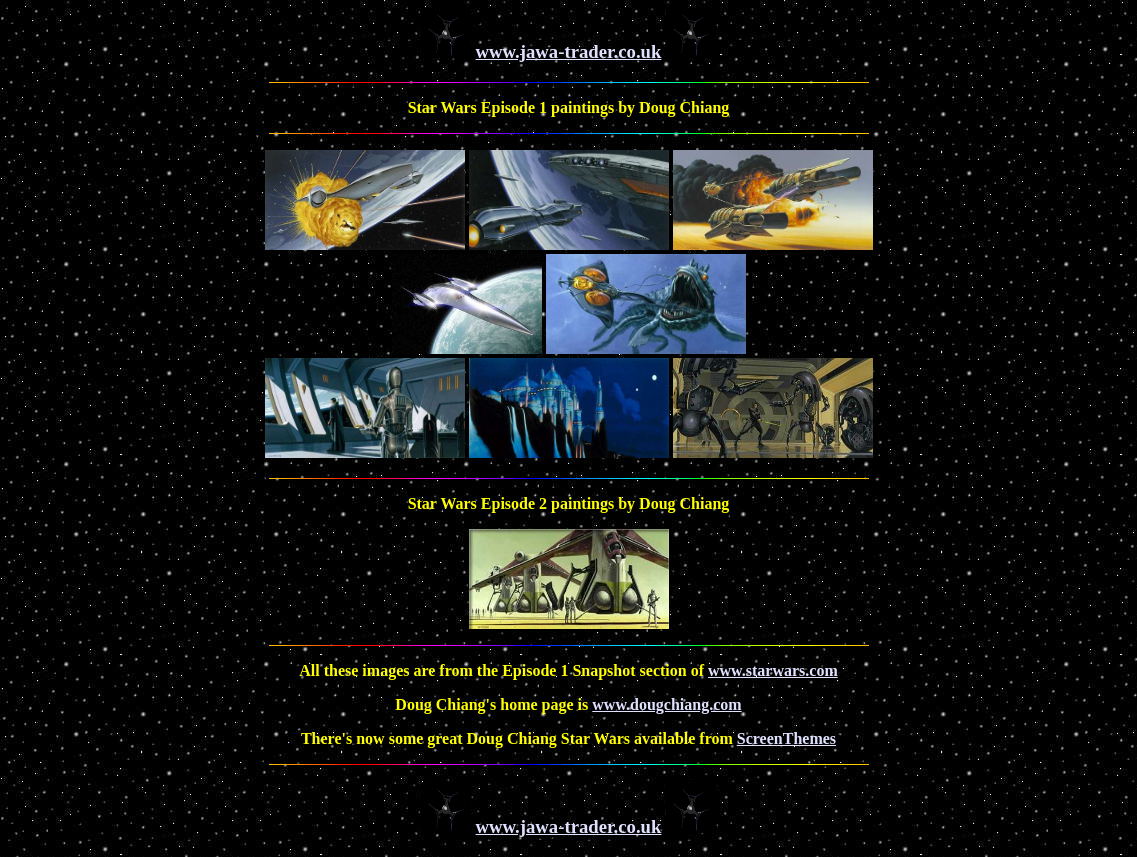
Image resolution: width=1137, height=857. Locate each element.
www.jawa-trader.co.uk (569, 51)
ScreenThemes (786, 738)
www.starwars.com (773, 670)
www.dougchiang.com (666, 704)
